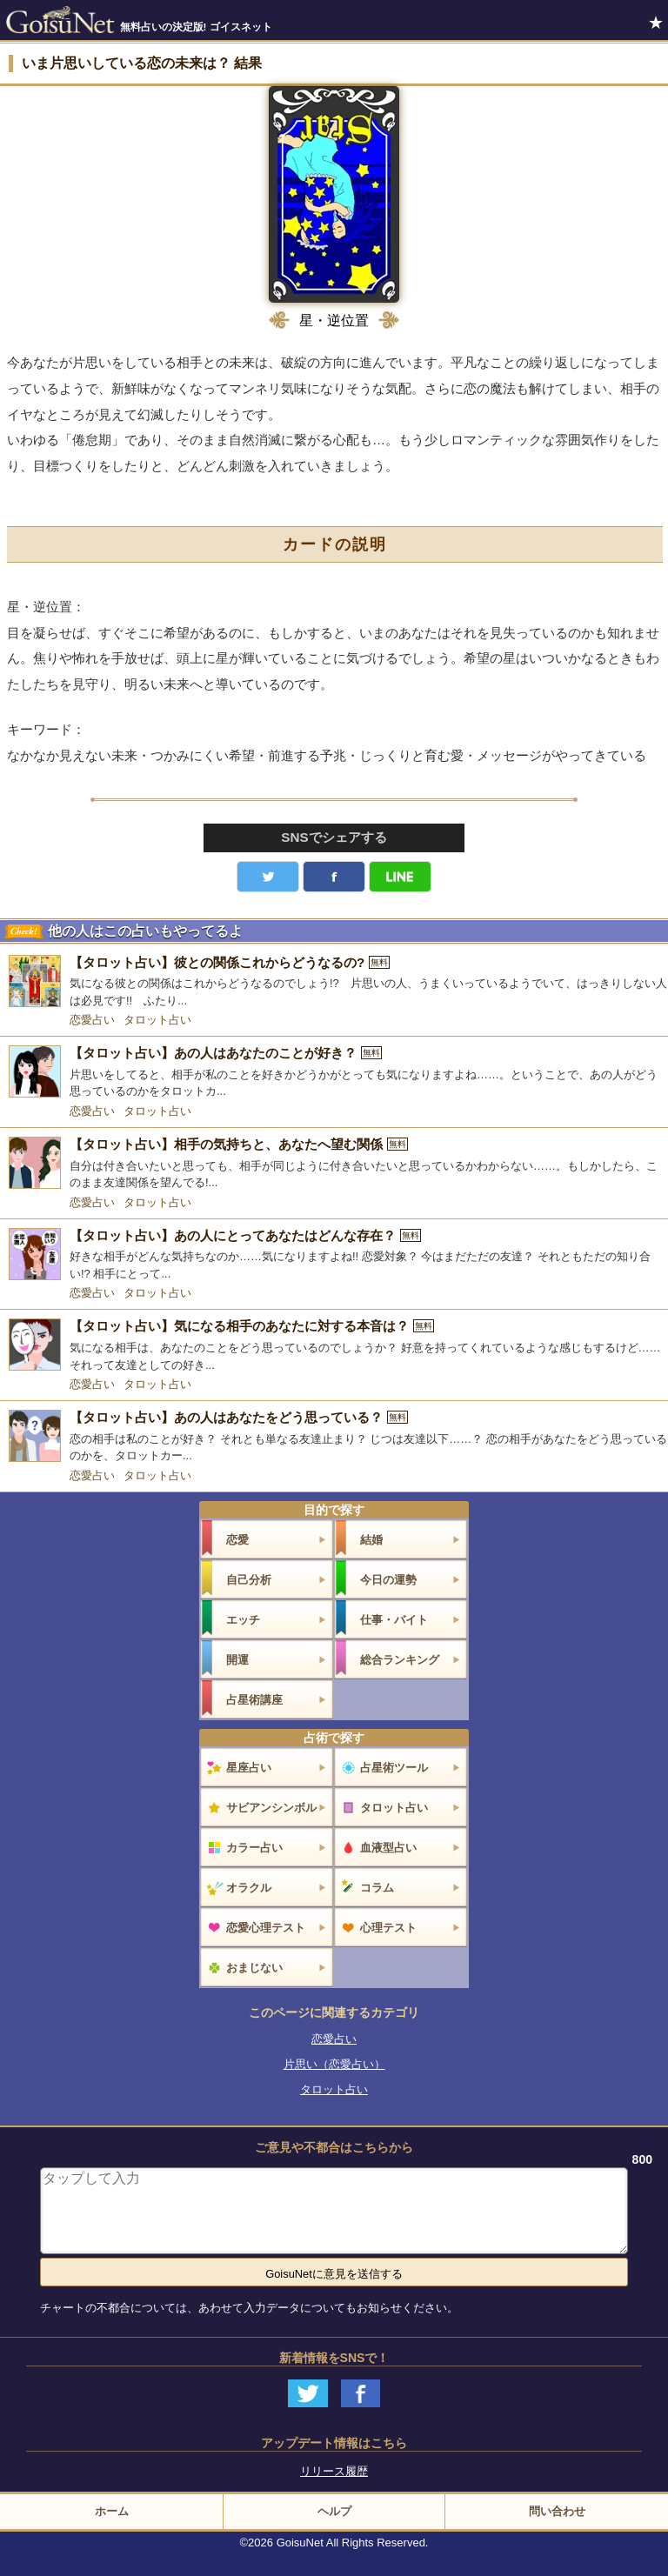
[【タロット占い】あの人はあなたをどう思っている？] (334, 1437)
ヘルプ (334, 2511)
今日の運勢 (388, 1579)
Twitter (267, 876)
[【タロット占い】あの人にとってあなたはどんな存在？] (334, 1255)
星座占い (248, 1767)
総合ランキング (399, 1659)
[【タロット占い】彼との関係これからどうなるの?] (334, 982)
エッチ (243, 1619)
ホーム (112, 2511)
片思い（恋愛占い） (334, 2064)
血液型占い (388, 1847)
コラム (377, 1887)
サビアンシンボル (271, 1807)
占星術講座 (254, 1699)
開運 (237, 1659)
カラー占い (254, 1847)
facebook (334, 876)
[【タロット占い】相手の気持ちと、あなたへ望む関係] (334, 1164)
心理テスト (388, 1927)
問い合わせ (557, 2511)
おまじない (254, 1967)
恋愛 (237, 1539)
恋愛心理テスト (265, 1927)
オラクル (248, 1887)
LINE (400, 876)
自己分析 (248, 1579)
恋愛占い (92, 1019)
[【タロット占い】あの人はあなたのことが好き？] (334, 1072)
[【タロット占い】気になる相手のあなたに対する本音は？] (334, 1345)
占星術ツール (394, 1767)
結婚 (371, 1539)
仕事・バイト (394, 1619)
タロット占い (157, 1019)
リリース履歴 (334, 2471)
